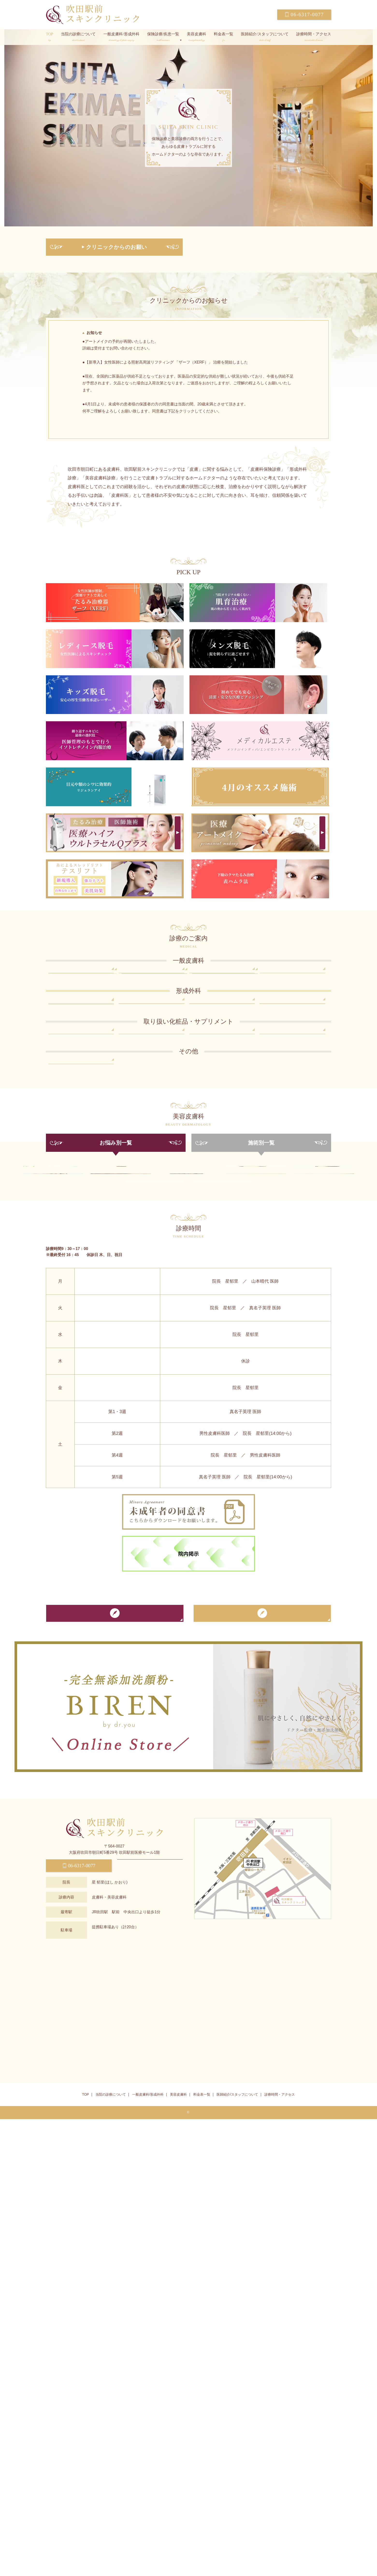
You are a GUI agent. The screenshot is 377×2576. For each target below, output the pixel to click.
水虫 (222, 1048)
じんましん (85, 988)
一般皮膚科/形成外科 (121, 37)
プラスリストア (300, 1228)
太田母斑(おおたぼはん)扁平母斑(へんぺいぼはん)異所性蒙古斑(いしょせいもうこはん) (95, 1048)
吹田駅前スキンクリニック (190, 2569)
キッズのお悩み (208, 1613)
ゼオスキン (226, 1258)
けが (219, 1108)
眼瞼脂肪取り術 (89, 1168)
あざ (289, 1018)
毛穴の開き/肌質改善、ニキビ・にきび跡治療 (323, 1486)
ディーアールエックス (304, 1258)
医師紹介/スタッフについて (264, 37)
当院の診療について (78, 37)
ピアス (99, 1550)
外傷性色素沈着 (162, 1048)
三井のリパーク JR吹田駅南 (116, 2390)
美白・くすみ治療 (108, 1486)
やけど (80, 1138)
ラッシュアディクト (163, 1258)
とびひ (221, 1018)
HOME (103, 14)
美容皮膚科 (196, 37)
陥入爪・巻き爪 (159, 1138)
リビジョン (226, 1228)
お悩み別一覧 (116, 1412)
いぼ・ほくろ (228, 1138)
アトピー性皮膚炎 (161, 988)
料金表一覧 (223, 37)
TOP (49, 37)
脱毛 (131, 1613)
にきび (221, 988)
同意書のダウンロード (101, 418)
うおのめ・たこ (89, 1108)
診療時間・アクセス (313, 37)
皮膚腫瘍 (153, 1108)
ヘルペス (153, 1018)
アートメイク (240, 1550)
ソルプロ (82, 1258)
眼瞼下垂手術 (298, 1138)
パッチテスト (87, 1318)
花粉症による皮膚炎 (304, 988)
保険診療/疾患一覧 (163, 37)
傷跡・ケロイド (300, 1108)
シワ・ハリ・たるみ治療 (182, 1486)
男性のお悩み (172, 1550)
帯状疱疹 (82, 1018)
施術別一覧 (261, 1412)
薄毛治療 (33, 1550)
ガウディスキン (89, 1228)
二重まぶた (305, 1550)
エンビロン (155, 1228)
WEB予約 (153, 2322)
